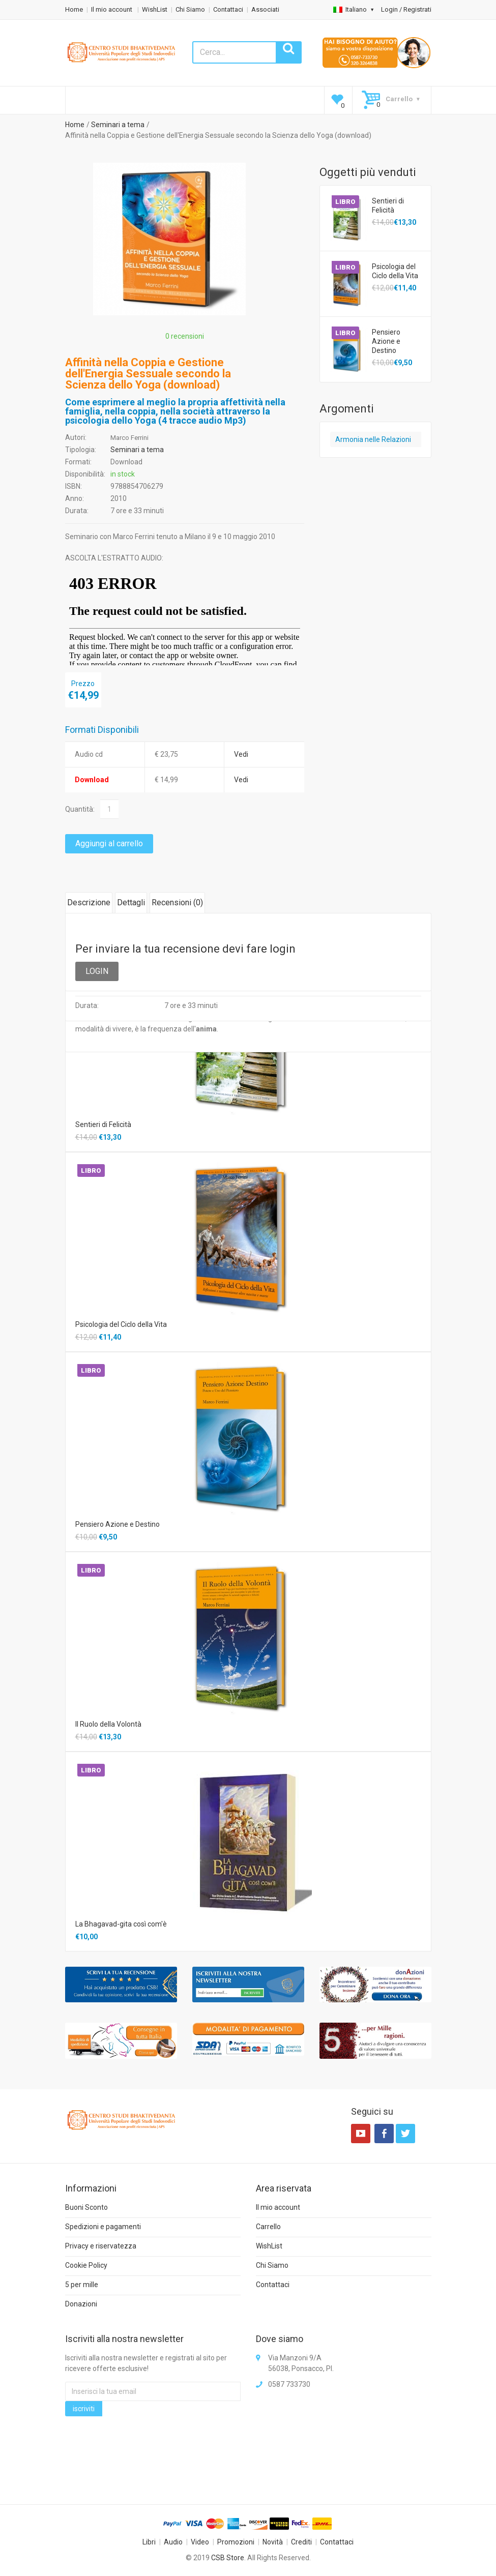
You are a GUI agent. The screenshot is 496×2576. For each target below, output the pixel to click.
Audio (173, 2542)
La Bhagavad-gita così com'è (121, 1924)
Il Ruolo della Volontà (108, 1724)
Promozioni (235, 2542)
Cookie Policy (86, 2265)
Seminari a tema (117, 125)
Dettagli (131, 902)
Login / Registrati (406, 9)
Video (200, 2542)
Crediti (301, 2542)
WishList (154, 9)
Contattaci (228, 9)
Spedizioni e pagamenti (103, 2227)
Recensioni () (177, 902)
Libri (149, 2542)
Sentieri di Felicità (388, 205)
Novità (272, 2542)
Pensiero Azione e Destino (386, 341)
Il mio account (112, 9)
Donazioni (81, 2304)
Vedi (241, 754)
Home (74, 9)
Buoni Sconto (86, 2207)
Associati (265, 9)
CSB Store (227, 2558)
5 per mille (81, 2285)
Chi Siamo (190, 9)
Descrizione (88, 902)
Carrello (268, 2227)
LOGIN (96, 971)
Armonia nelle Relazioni (373, 439)
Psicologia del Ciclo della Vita (395, 271)
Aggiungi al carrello (109, 843)
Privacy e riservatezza (100, 2246)
